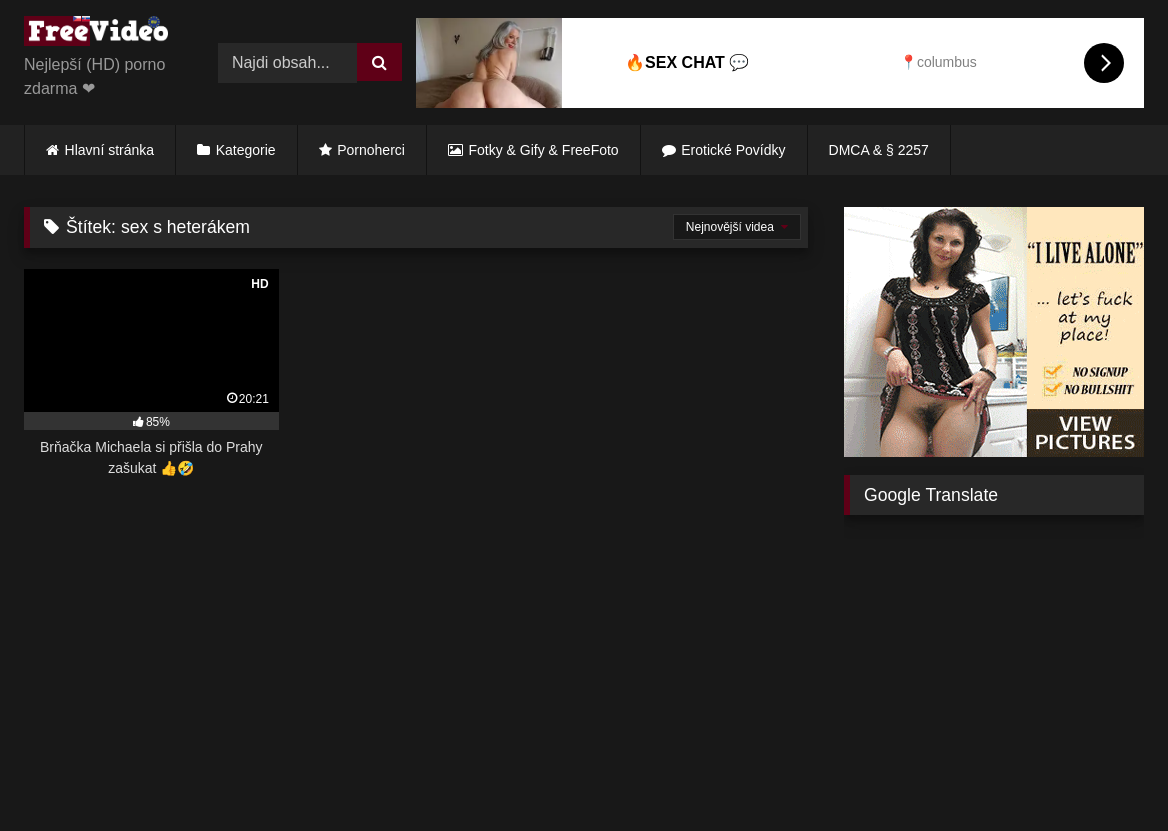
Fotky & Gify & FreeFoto (544, 150)
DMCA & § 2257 (879, 150)
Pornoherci (371, 150)
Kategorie (246, 150)
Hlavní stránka (109, 150)
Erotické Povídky (733, 150)
